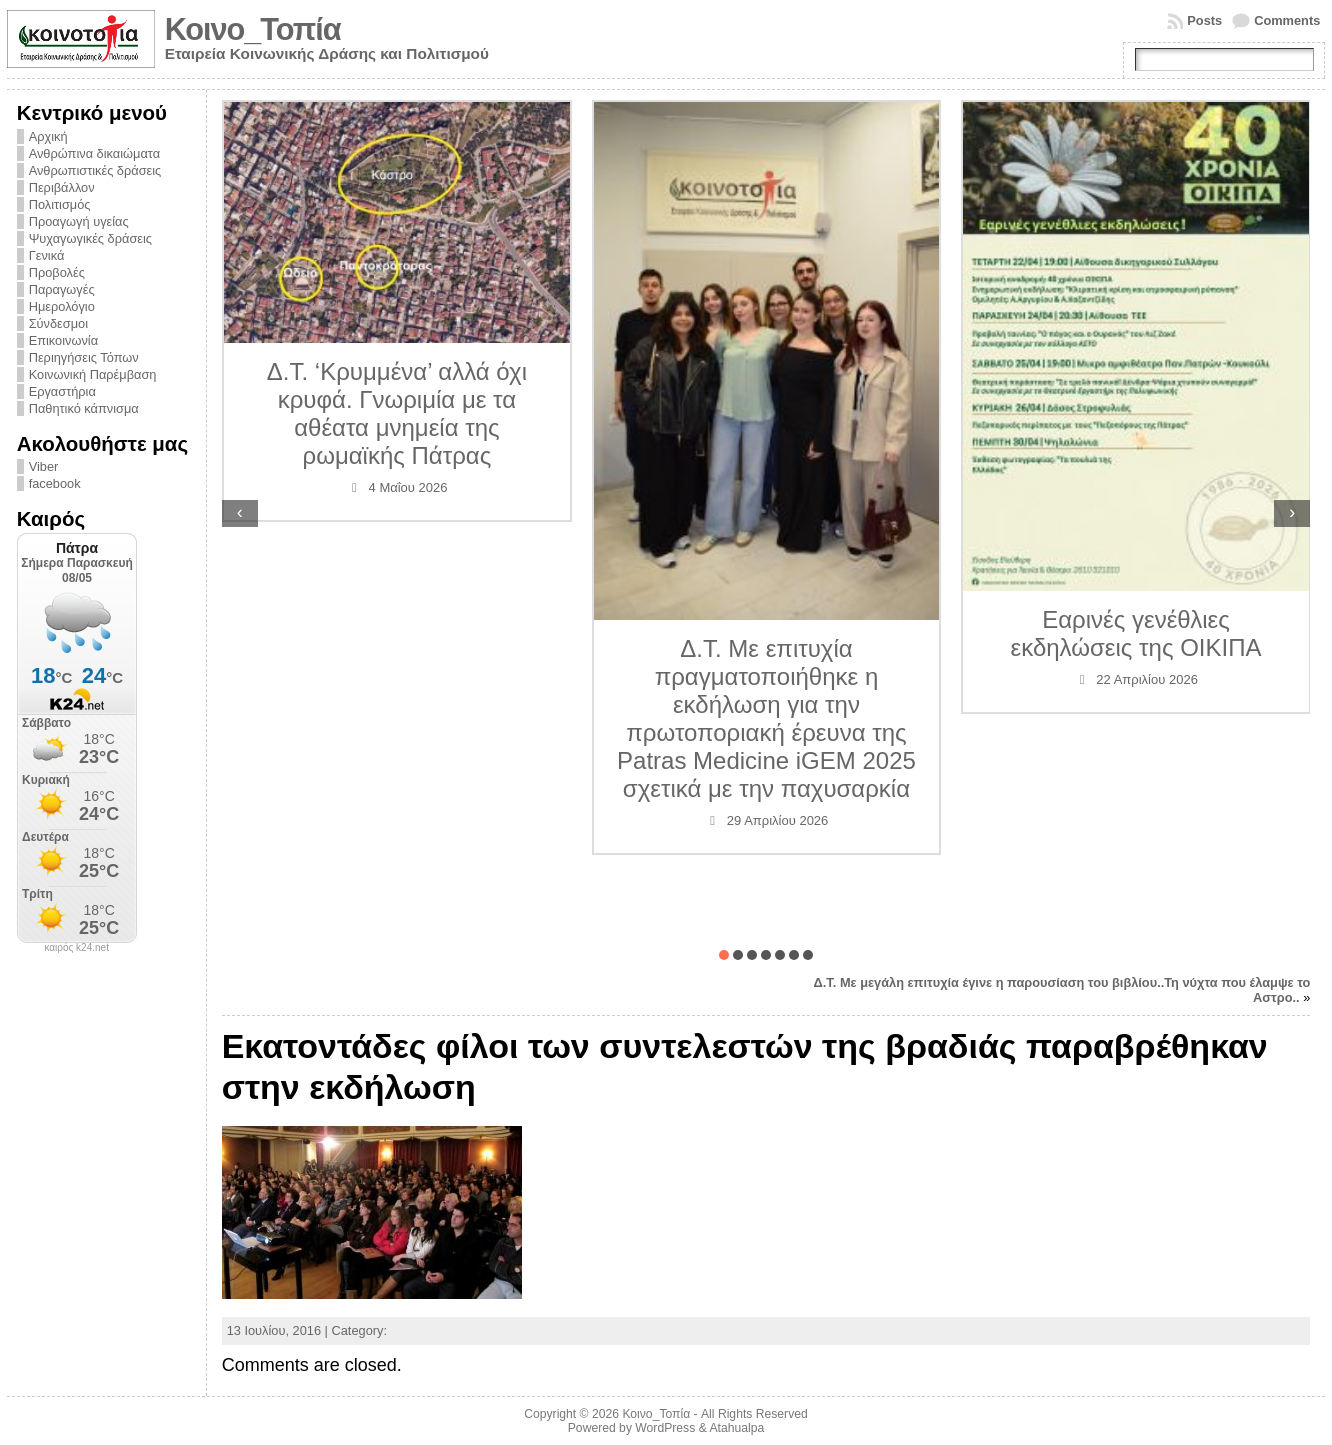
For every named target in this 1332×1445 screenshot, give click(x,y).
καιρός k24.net (76, 948)
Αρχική (48, 136)
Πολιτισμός (60, 204)
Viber (44, 466)
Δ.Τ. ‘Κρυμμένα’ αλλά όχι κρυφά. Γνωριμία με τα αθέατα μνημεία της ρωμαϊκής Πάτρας (397, 413)
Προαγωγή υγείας (79, 221)
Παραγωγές (62, 289)
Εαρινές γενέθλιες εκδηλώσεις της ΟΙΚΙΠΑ (1136, 633)
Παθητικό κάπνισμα (84, 408)
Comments (1287, 20)
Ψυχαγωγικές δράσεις (90, 238)
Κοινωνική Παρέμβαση (93, 374)
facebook (55, 483)
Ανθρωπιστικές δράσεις (95, 170)
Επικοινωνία (63, 340)
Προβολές (57, 272)
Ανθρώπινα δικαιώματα (94, 153)
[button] (724, 955)
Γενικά (47, 255)
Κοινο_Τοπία (253, 29)
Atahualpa (736, 1428)
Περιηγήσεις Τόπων (84, 357)
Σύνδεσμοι (58, 323)
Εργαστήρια (62, 391)
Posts (1204, 20)
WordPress (665, 1428)
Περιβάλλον (62, 187)
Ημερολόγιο (62, 306)
